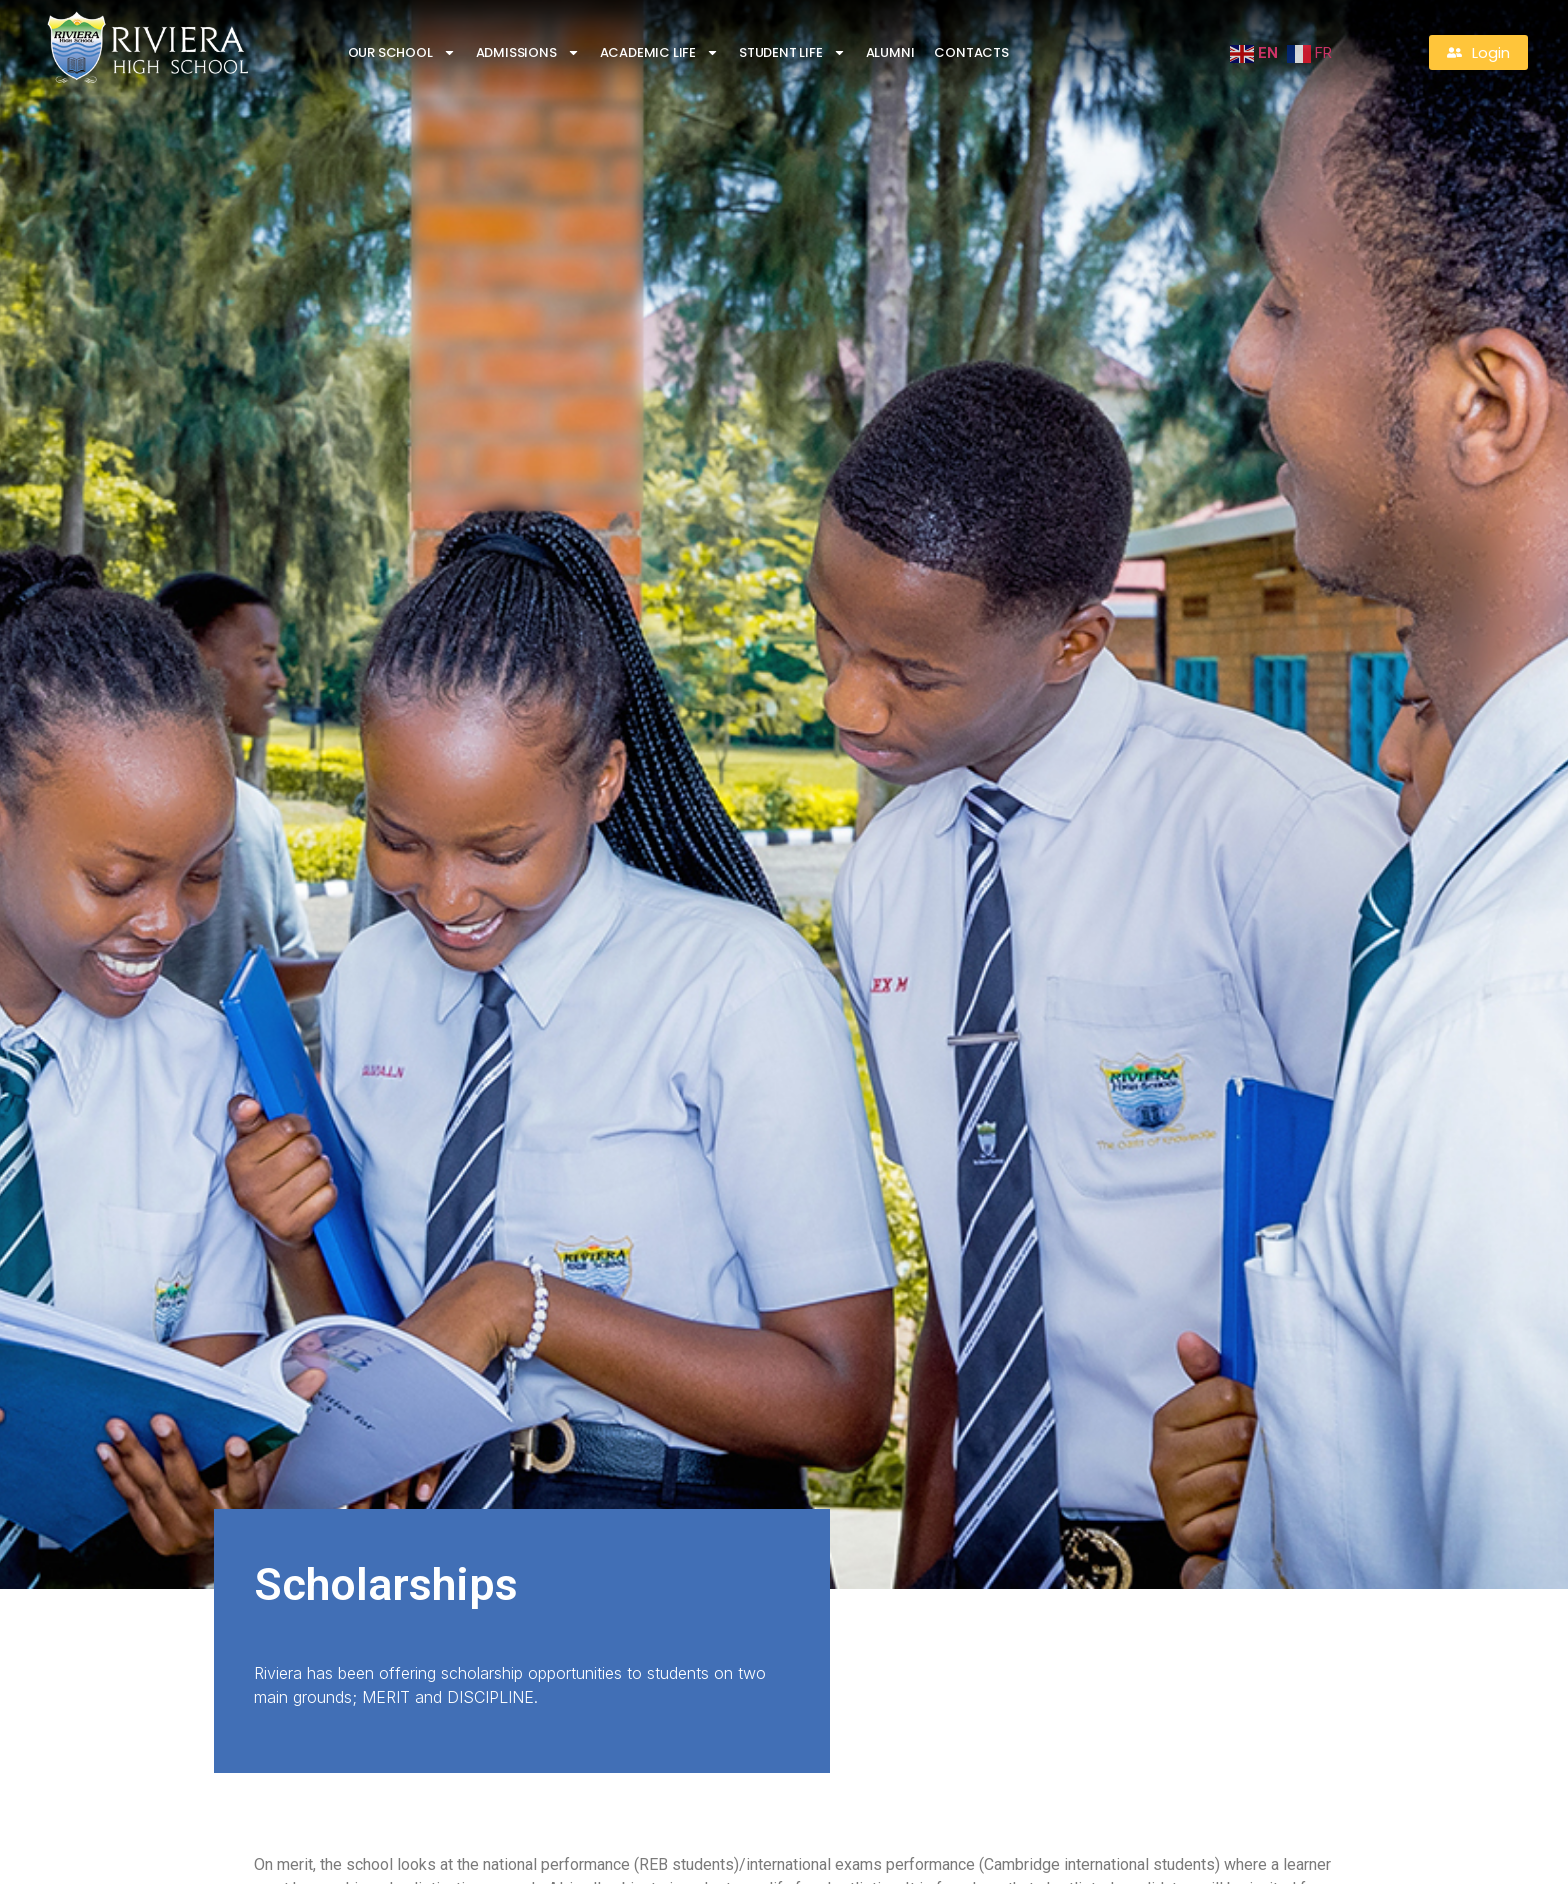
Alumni (890, 52)
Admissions (528, 52)
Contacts (971, 52)
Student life (792, 52)
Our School (402, 52)
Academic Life (659, 52)
